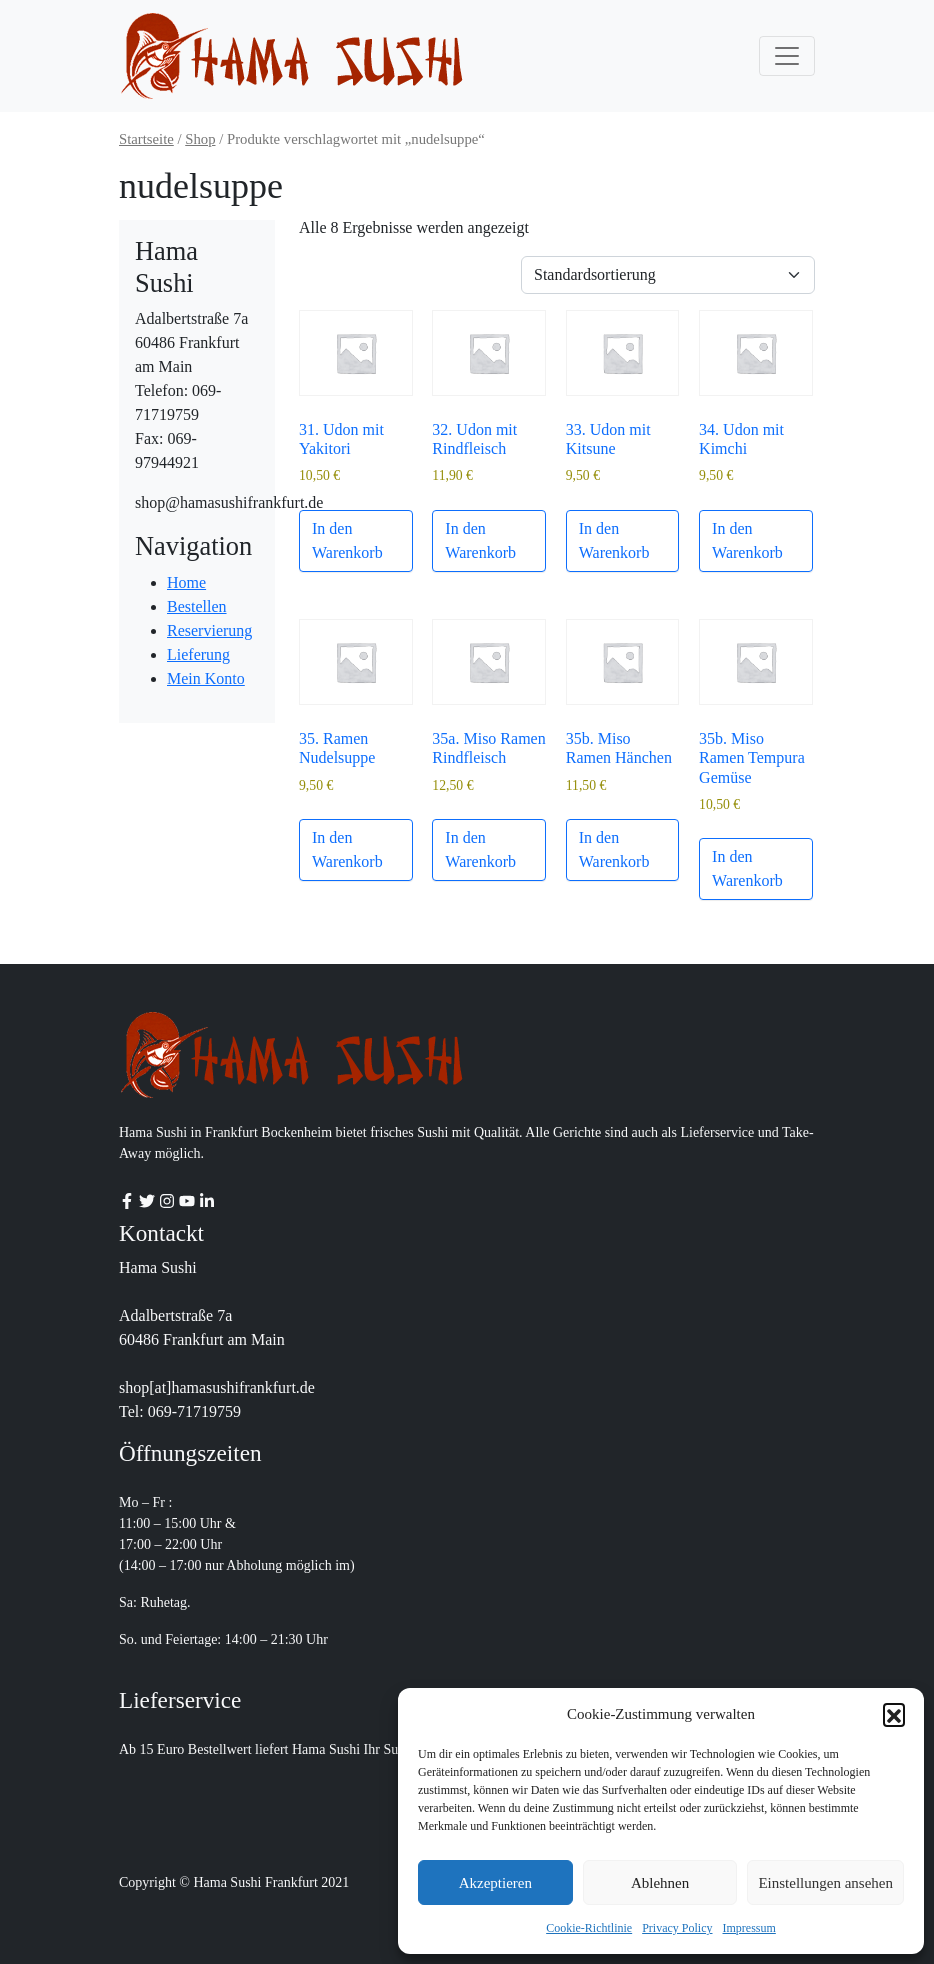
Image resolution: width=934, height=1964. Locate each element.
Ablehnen (660, 1883)
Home (186, 582)
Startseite (146, 139)
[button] (894, 1714)
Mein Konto (206, 678)
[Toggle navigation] (787, 56)
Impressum (749, 1928)
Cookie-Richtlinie (589, 1928)
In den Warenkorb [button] (347, 540)
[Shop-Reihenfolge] (668, 275)
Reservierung (209, 630)
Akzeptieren (495, 1883)
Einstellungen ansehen (825, 1883)
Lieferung (198, 654)
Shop (200, 139)
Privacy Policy (677, 1928)
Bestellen (197, 606)
